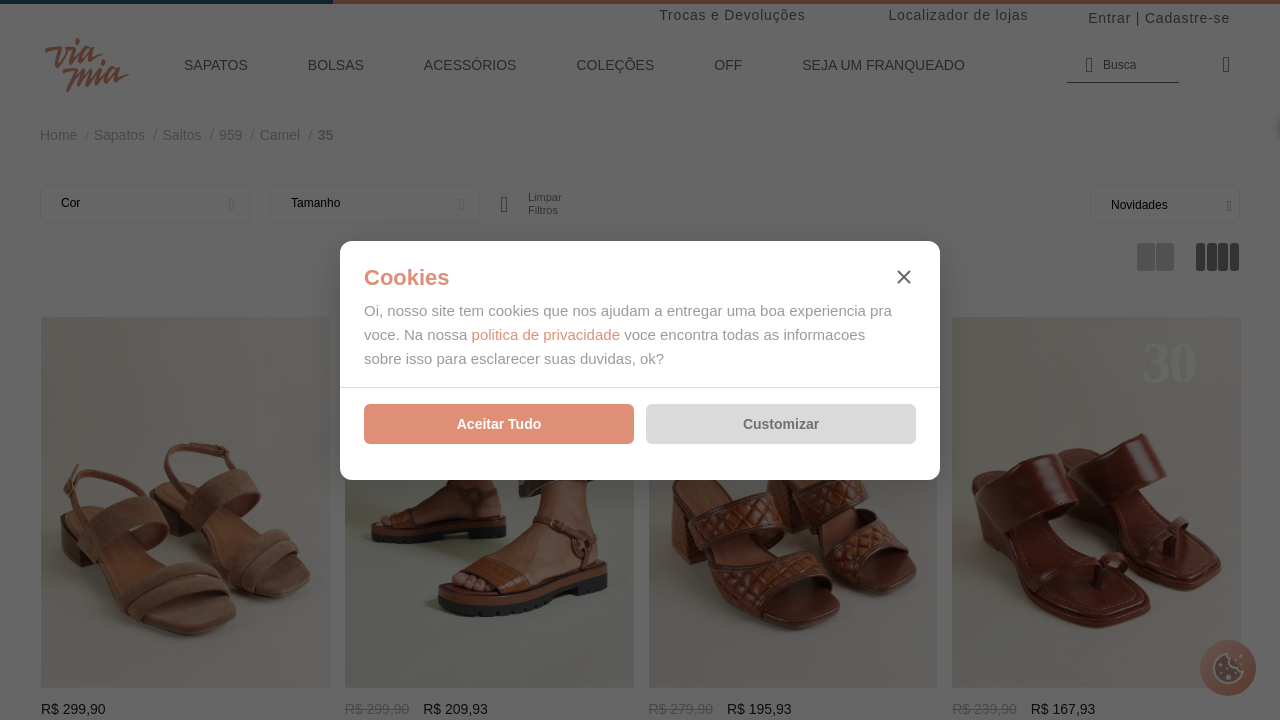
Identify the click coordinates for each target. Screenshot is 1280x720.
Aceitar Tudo (499, 424)
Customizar (781, 424)
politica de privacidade (546, 334)
